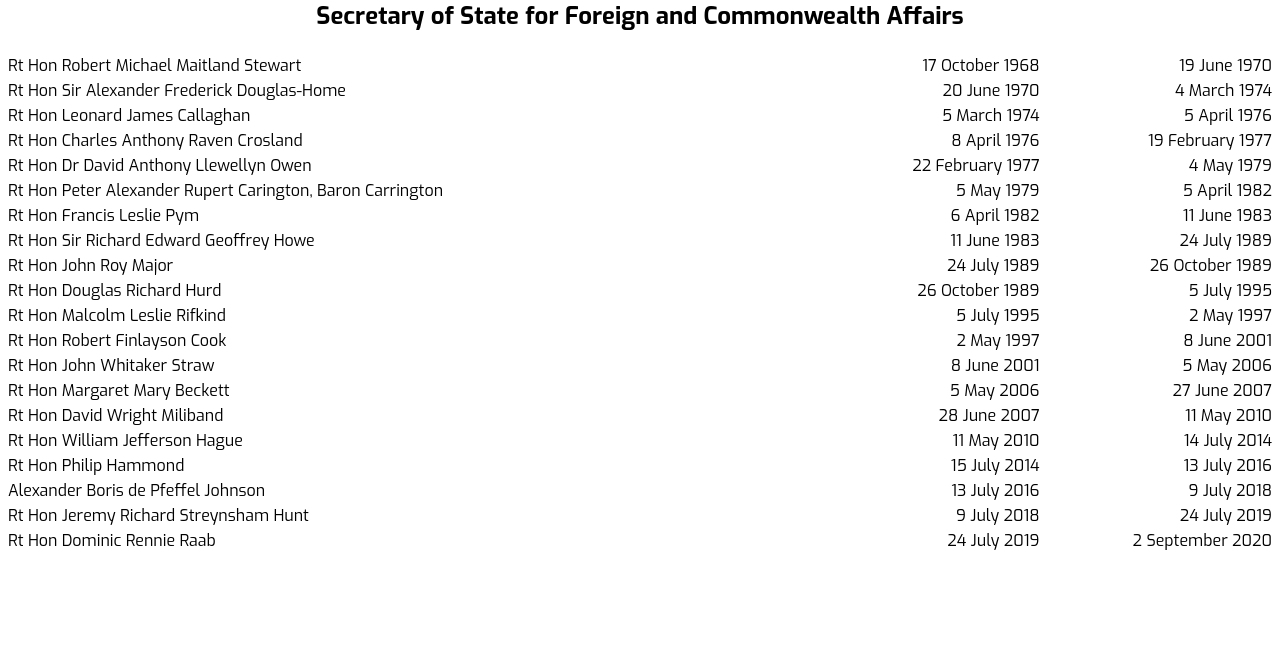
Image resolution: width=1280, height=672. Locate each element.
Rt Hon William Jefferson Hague (125, 440)
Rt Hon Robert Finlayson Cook (117, 340)
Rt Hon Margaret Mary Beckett (119, 390)
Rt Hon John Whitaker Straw (111, 365)
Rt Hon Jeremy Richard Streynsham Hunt (158, 515)
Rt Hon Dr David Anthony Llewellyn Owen (160, 165)
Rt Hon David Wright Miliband (115, 415)
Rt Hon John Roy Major (90, 265)
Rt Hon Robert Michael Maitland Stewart (154, 65)
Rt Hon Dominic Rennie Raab (112, 540)
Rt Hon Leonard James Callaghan (129, 115)
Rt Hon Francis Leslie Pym (103, 215)
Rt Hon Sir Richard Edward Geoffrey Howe (161, 240)
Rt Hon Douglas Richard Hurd (115, 290)
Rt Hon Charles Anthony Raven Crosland (155, 140)
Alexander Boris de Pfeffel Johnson (136, 490)
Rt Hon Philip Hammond (96, 465)
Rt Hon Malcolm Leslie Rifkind (117, 315)
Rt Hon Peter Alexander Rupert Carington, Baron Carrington (225, 190)
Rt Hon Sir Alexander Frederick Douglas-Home (177, 90)
